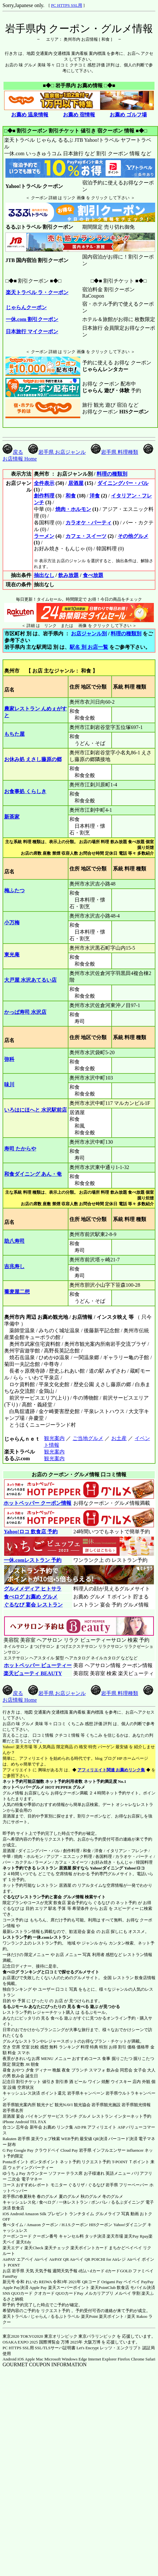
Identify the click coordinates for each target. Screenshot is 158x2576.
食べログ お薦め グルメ (31, 1596)
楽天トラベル (15, 2316)
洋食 (95, 495)
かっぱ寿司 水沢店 (25, 1012)
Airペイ (41, 2259)
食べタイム (13, 2224)
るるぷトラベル (65, 2316)
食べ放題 (93, 575)
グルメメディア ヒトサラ (32, 1588)
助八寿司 (14, 1241)
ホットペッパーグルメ (23, 1787)
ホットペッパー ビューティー (38, 1665)
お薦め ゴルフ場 (128, 114)
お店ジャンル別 (89, 633)
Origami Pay (111, 2281)
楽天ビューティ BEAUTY (33, 1673)
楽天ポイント (111, 2316)
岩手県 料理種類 (114, 452)
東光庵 (12, 954)
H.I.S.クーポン (75, 2224)
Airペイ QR (80, 2259)
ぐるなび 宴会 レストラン (33, 1604)
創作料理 (44, 495)
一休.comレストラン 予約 (32, 1560)
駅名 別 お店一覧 (89, 647)
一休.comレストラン (51, 1937)
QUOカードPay (69, 2293)
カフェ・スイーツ (86, 536)
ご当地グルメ (87, 1438)
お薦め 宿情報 (79, 114)
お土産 (119, 1438)
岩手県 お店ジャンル (57, 452)
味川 (9, 1084)
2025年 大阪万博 (85, 2342)
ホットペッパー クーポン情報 (37, 1503)
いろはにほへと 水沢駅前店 (35, 1110)
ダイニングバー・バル (122, 483)
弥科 (9, 1059)
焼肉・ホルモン (73, 509)
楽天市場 (115, 2236)
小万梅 (12, 922)
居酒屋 (75, 483)
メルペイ (123, 2293)
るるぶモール (15, 2006)
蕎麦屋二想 (17, 1291)
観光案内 (54, 1438)
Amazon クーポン (42, 2224)
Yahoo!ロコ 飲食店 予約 (31, 1531)
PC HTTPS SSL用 (66, 5)
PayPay (147, 2281)
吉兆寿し (14, 1266)
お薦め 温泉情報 (29, 114)
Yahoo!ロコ (134, 1868)
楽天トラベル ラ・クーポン (36, 292)
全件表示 (44, 483)
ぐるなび (11, 1896)
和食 (71, 495)
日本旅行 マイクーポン (31, 331)
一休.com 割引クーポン (31, 319)
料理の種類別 (112, 474)
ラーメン (44, 536)
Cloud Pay (69, 2150)
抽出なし (44, 575)
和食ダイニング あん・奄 (33, 1174)
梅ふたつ (14, 890)
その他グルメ (133, 536)
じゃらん (39, 2316)
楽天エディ (13, 2247)
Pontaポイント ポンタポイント (31, 2161)
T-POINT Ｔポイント (130, 2161)
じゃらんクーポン (26, 307)
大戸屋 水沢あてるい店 (30, 980)
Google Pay (23, 2150)
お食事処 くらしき (25, 791)
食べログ (11, 1972)
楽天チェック (56, 2247)
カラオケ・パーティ (89, 522)
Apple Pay (38, 2287)
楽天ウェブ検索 (45, 2138)
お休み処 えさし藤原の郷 (33, 759)
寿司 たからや (20, 1148)
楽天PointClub (103, 2287)
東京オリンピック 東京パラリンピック (80, 2336)
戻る (13, 452)
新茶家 (12, 816)
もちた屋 (14, 734)
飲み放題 (68, 575)
